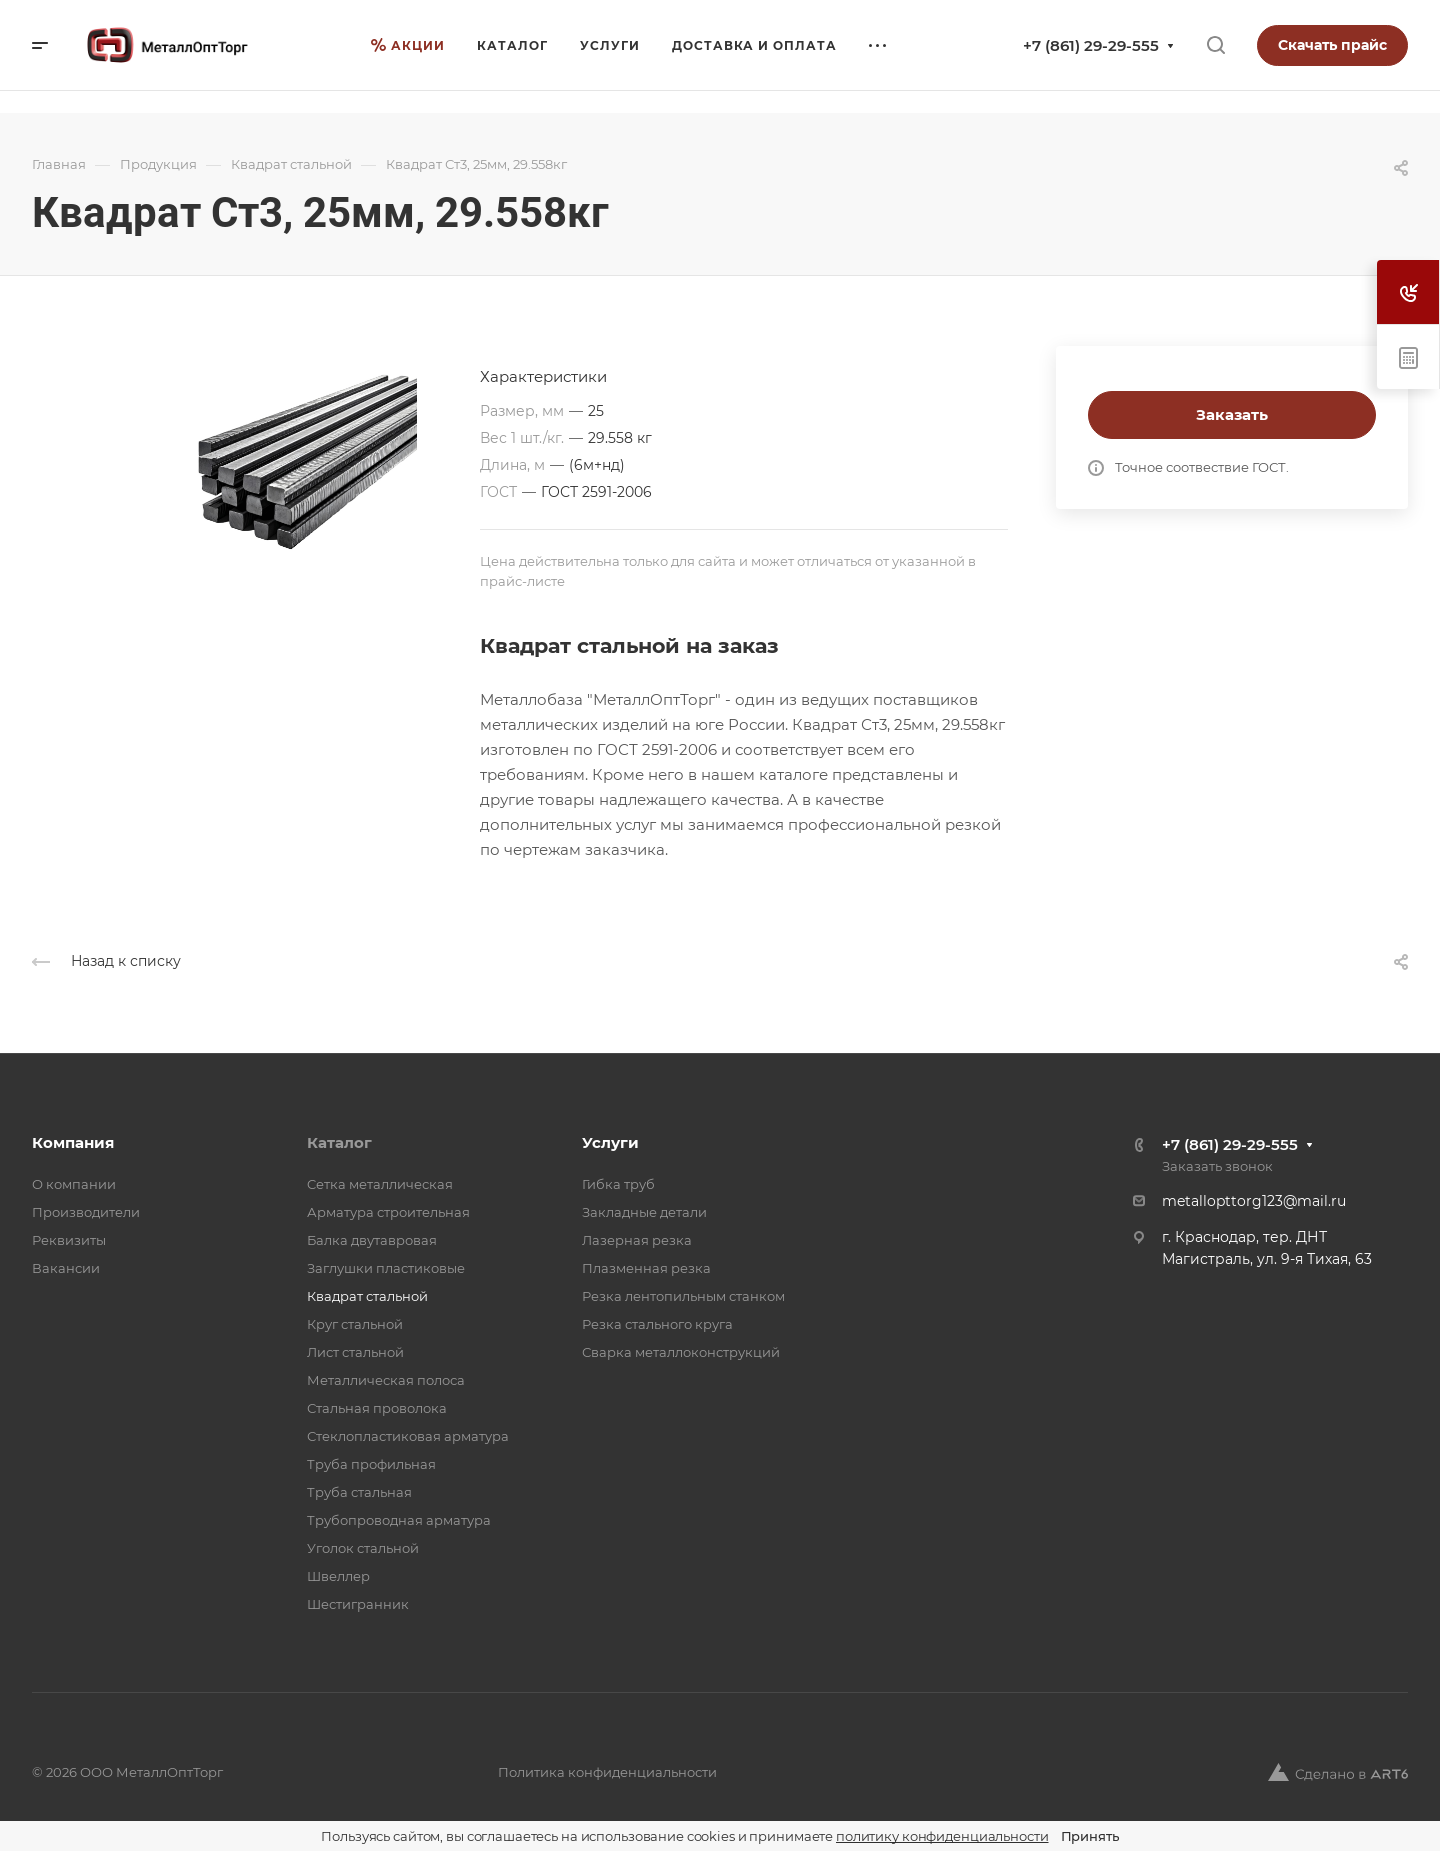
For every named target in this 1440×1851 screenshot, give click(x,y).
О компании (74, 1184)
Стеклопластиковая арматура (408, 1436)
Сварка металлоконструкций (681, 1352)
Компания (73, 1142)
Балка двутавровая (372, 1240)
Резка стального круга (657, 1324)
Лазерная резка (637, 1240)
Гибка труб (618, 1184)
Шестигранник (358, 1604)
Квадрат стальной (367, 1296)
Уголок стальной (363, 1548)
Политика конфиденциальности (607, 1772)
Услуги (610, 1142)
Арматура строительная (388, 1212)
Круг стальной (355, 1324)
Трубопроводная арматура (399, 1520)
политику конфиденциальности (942, 1836)
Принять (1090, 1836)
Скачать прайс (1332, 45)
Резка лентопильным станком (683, 1296)
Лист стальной (355, 1352)
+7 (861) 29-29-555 (1091, 45)
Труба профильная (371, 1464)
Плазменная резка (646, 1268)
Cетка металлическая (380, 1184)
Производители (86, 1212)
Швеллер (338, 1576)
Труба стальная (359, 1492)
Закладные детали (644, 1212)
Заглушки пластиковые (386, 1268)
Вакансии (66, 1268)
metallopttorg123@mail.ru (1254, 1201)
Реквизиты (69, 1240)
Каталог (339, 1142)
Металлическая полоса (386, 1380)
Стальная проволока (377, 1408)
